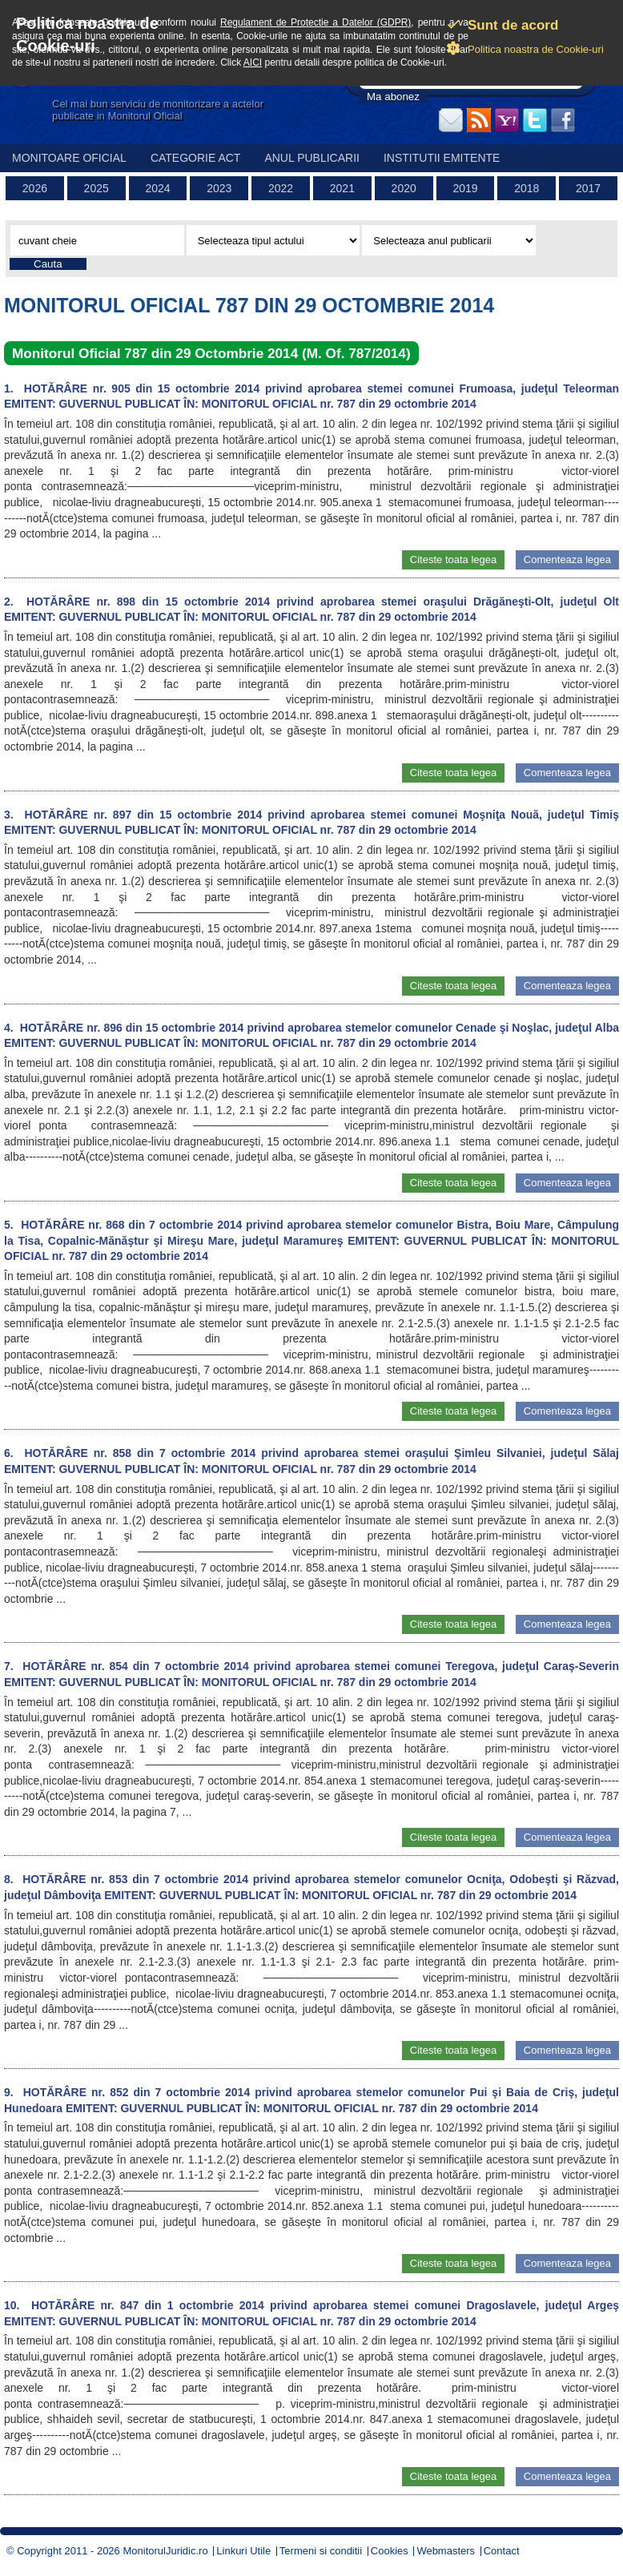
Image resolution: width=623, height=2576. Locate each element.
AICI (252, 62)
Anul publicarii (312, 157)
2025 (96, 188)
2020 (404, 188)
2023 (219, 188)
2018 (526, 188)
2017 (588, 188)
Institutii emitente (442, 157)
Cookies (389, 2551)
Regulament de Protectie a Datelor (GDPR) (315, 22)
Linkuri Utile (243, 2551)
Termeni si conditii (320, 2551)
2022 (280, 188)
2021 (342, 188)
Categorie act (196, 157)
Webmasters (445, 2551)
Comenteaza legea (567, 559)
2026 (34, 188)
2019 (464, 188)
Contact (502, 2551)
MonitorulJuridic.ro (165, 2551)
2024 (157, 188)
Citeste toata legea (453, 559)
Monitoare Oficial (69, 157)
